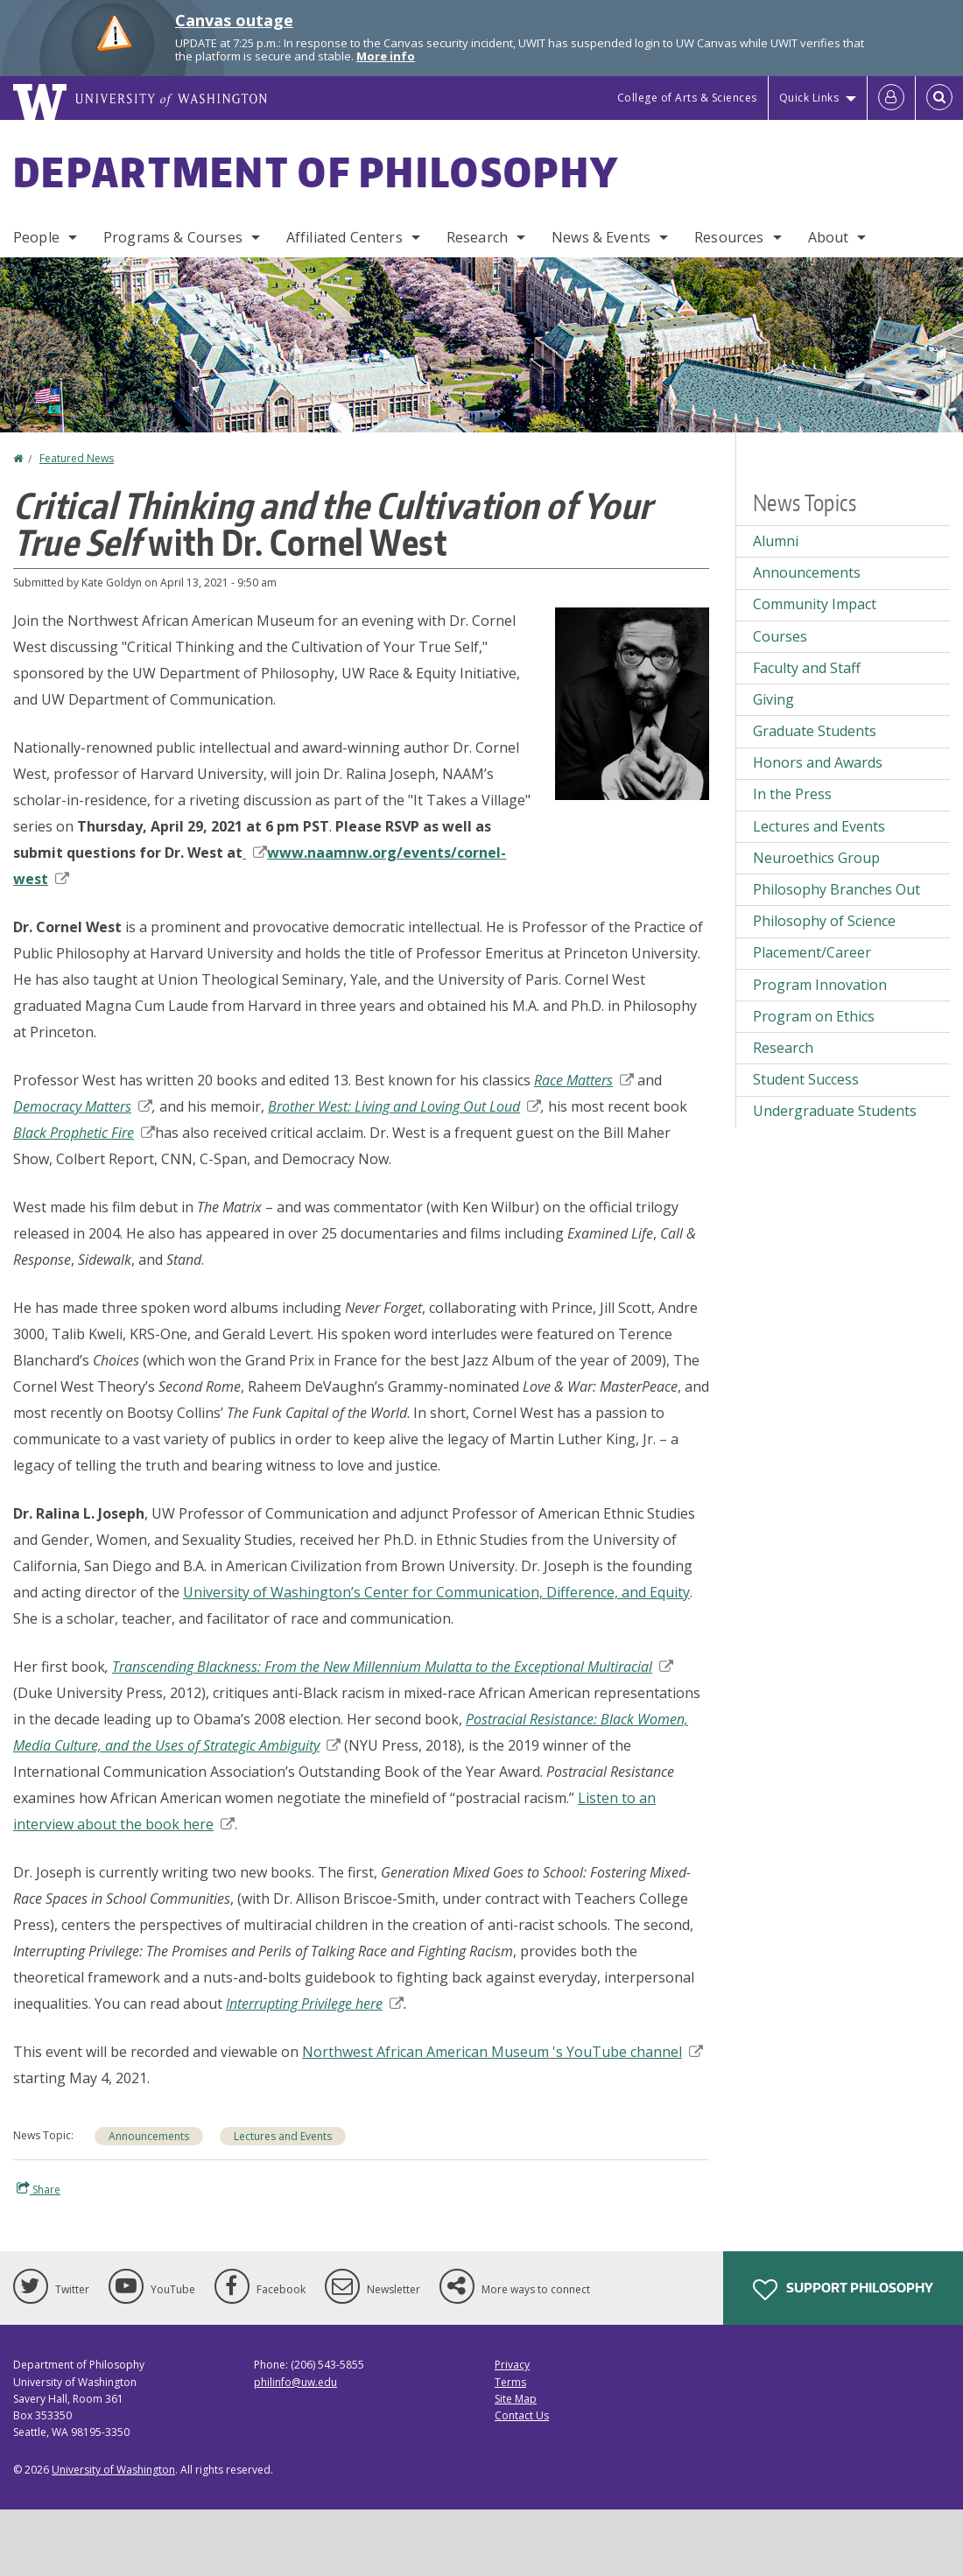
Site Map (516, 2398)
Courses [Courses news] (780, 636)
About (828, 237)
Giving (773, 699)
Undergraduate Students (835, 1110)
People (36, 237)
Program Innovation (820, 984)
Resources (728, 237)
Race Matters (584, 1080)
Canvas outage (234, 20)
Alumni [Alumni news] (775, 541)
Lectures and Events (283, 2136)
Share (38, 2189)
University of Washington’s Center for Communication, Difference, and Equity (436, 1592)
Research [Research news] (783, 1047)
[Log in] (891, 98)
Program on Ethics (814, 1016)
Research (477, 237)
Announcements (149, 2136)
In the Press (792, 794)
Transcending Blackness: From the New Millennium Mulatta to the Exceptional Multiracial (392, 1666)
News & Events (601, 237)
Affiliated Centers (344, 237)
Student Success (806, 1079)
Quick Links (809, 97)
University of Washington (113, 2469)
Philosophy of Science (824, 920)
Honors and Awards (817, 762)
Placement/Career (812, 952)
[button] (632, 702)
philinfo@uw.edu (295, 2382)
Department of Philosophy (316, 171)
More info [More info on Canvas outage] (385, 56)
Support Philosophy (843, 2290)
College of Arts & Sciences (687, 97)
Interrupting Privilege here (315, 2003)
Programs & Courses (173, 237)
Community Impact (814, 604)
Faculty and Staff (807, 667)
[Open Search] (939, 98)
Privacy (512, 2364)
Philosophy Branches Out (836, 889)
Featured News (76, 458)
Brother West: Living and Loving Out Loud (404, 1106)
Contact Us (522, 2415)
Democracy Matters (82, 1106)
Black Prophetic (84, 1132)
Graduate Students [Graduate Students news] (814, 731)
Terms (510, 2382)
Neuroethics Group (816, 857)
